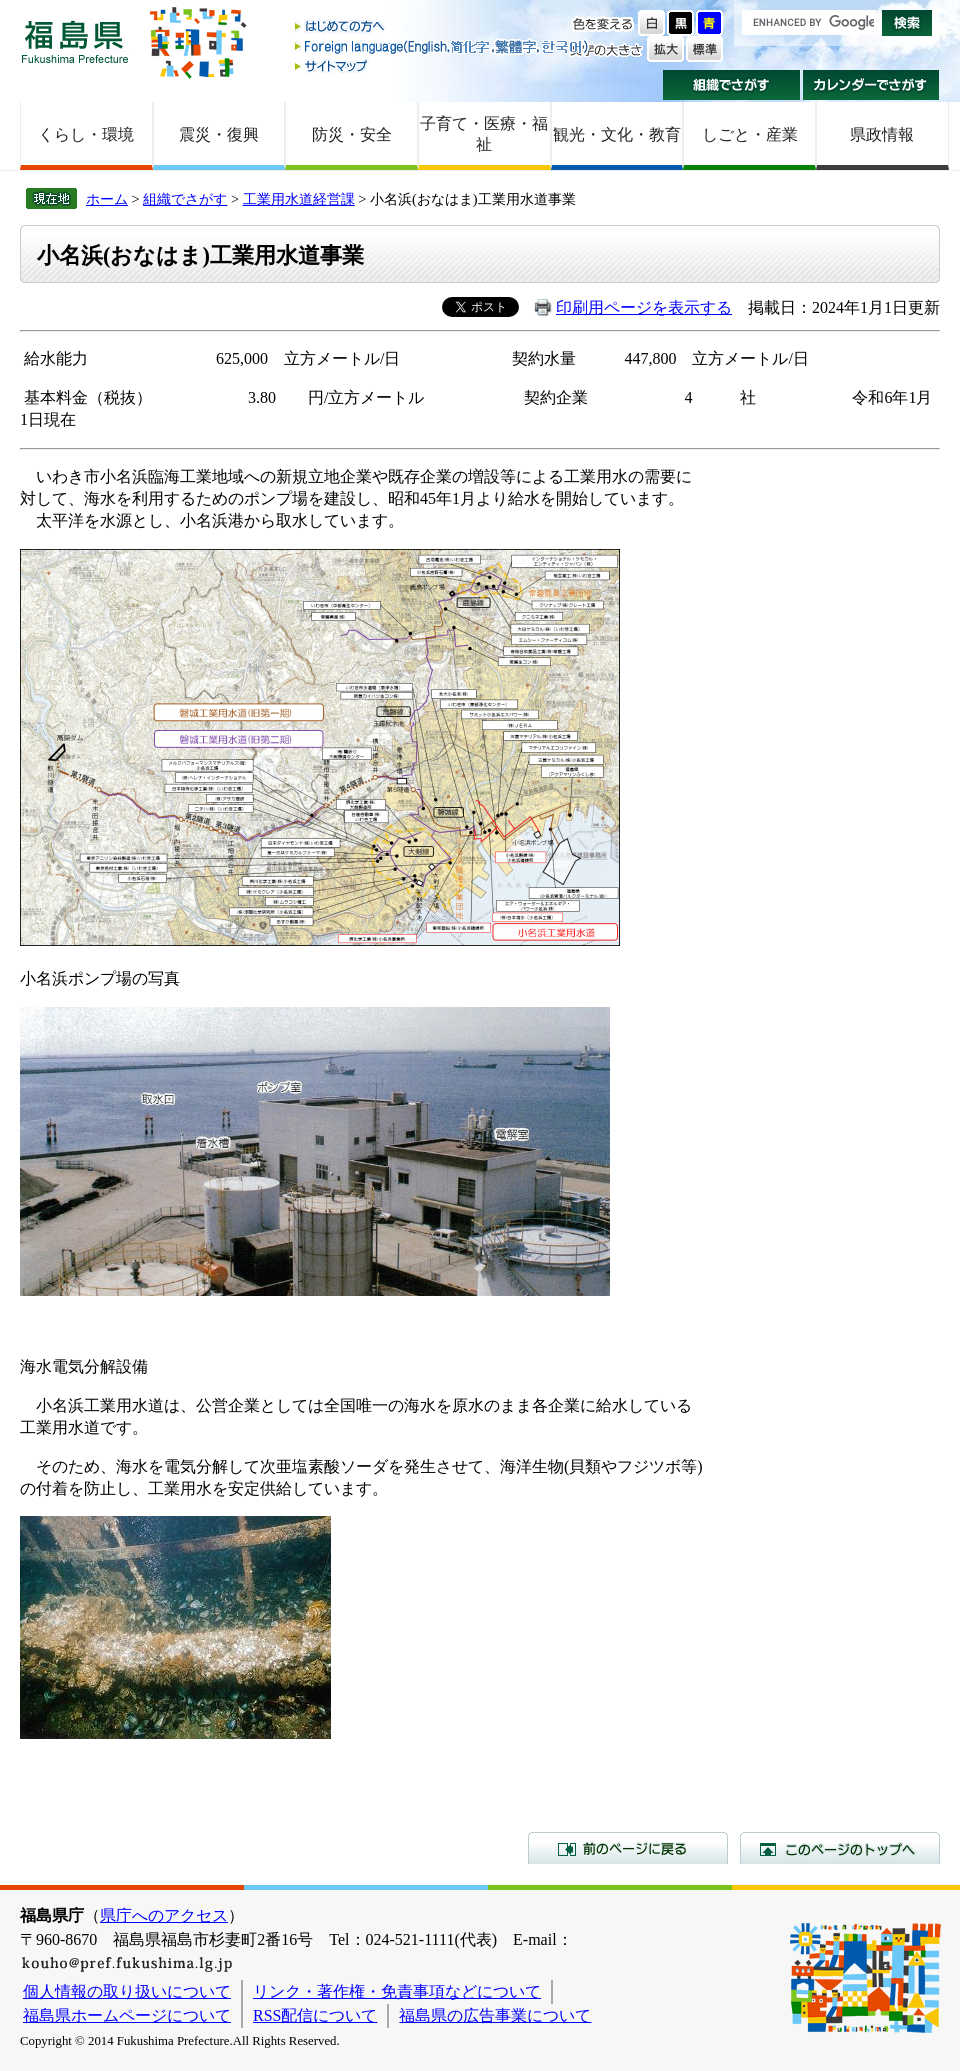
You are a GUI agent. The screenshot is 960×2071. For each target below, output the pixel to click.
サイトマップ (443, 65)
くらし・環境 (86, 134)
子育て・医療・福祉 (484, 134)
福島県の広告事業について (495, 2015)
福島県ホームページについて (127, 2015)
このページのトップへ (840, 1848)
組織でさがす (731, 85)
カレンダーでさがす (871, 85)
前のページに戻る (628, 1848)
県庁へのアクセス (164, 1915)
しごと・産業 (750, 134)
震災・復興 (219, 134)
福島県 (75, 41)
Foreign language (443, 46)
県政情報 (882, 134)
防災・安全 (352, 134)
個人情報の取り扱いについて (127, 1991)
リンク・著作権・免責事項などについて (397, 1991)
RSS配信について (315, 2015)
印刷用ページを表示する (644, 307)
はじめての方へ (443, 27)
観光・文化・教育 (617, 134)
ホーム (107, 199)
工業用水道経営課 (299, 199)
